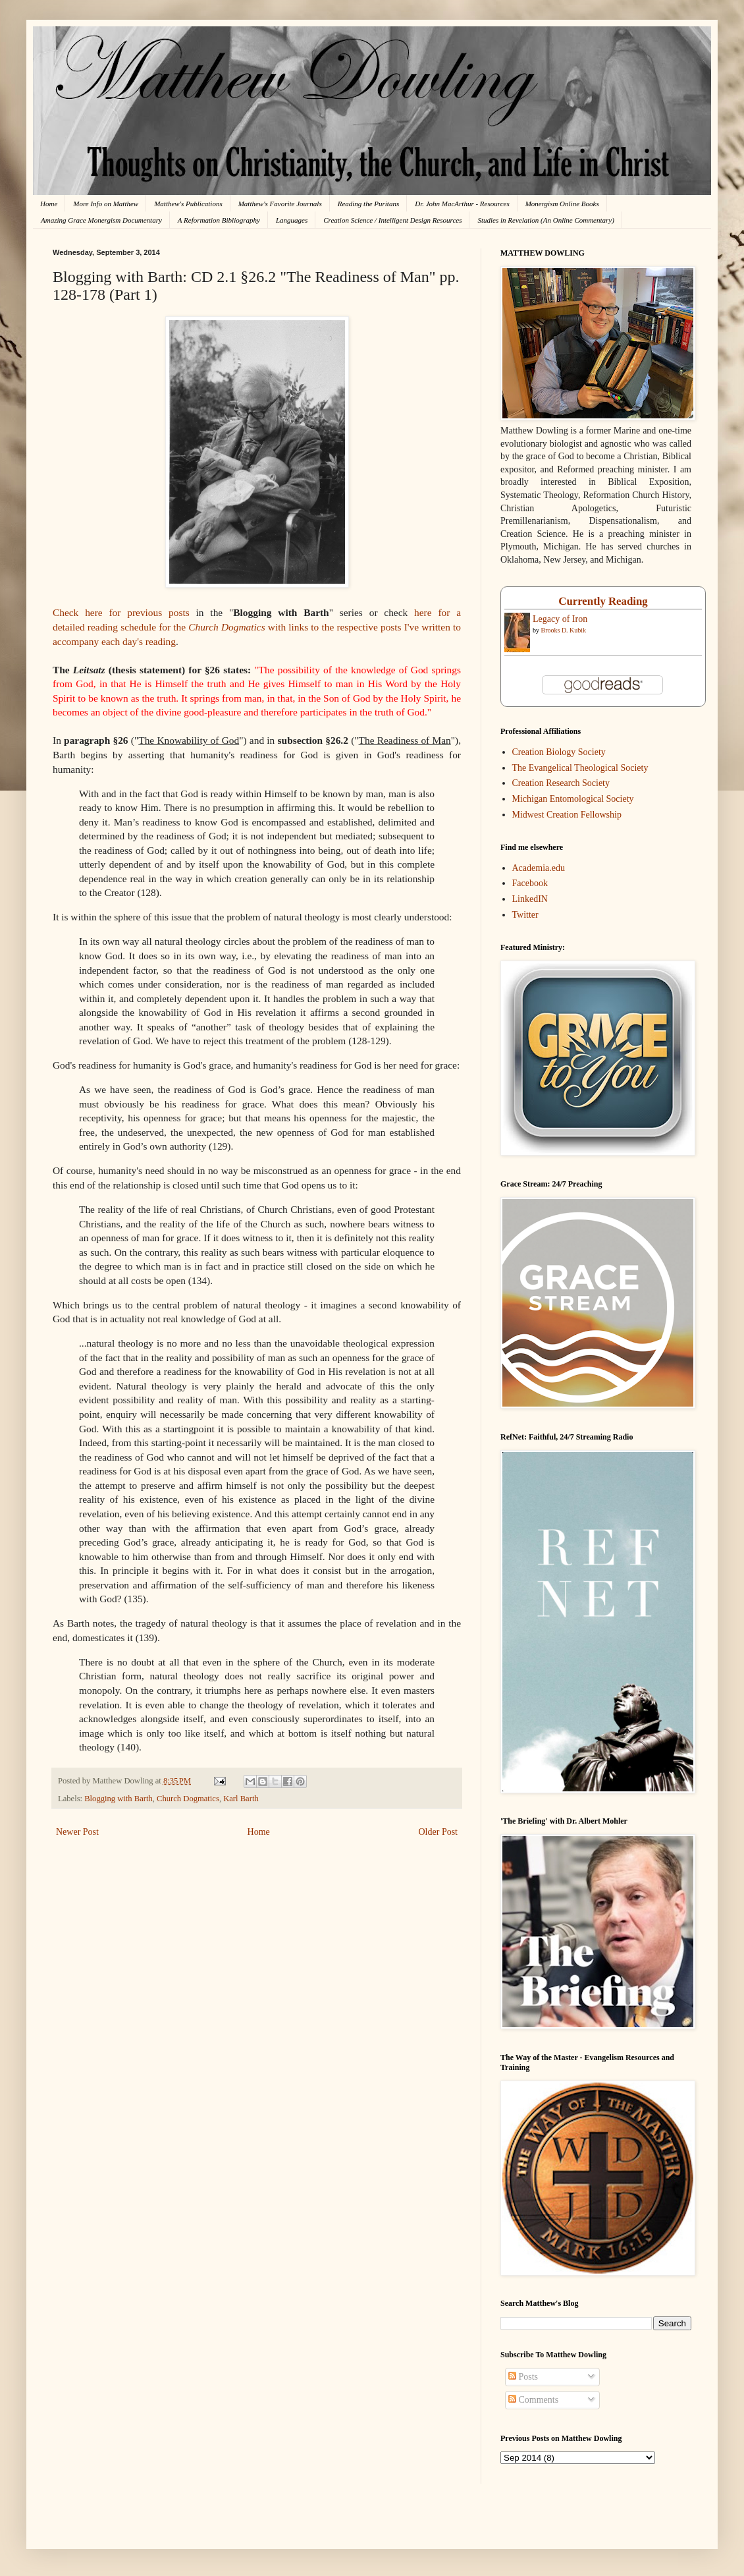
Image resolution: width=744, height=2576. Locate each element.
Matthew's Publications (188, 204)
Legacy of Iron (560, 619)
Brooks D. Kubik (564, 630)
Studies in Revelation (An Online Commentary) (545, 220)
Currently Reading (602, 601)
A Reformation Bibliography (219, 220)
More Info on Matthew (105, 204)
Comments (533, 2400)
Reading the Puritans (369, 204)
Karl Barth (241, 1798)
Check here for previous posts (121, 612)
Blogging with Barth (118, 1798)
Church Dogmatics (188, 1798)
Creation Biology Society (559, 752)
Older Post (438, 1832)
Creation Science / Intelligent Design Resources (392, 220)
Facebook (530, 883)
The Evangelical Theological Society (580, 768)
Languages (291, 220)
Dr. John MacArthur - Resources (462, 204)
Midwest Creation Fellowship (567, 815)
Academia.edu (538, 868)
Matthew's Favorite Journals (280, 204)
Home (48, 204)
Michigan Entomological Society (573, 799)
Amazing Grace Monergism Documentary (101, 220)
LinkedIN (530, 899)
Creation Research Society (561, 783)
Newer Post (77, 1832)
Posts (523, 2377)
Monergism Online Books (562, 204)
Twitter (525, 915)
